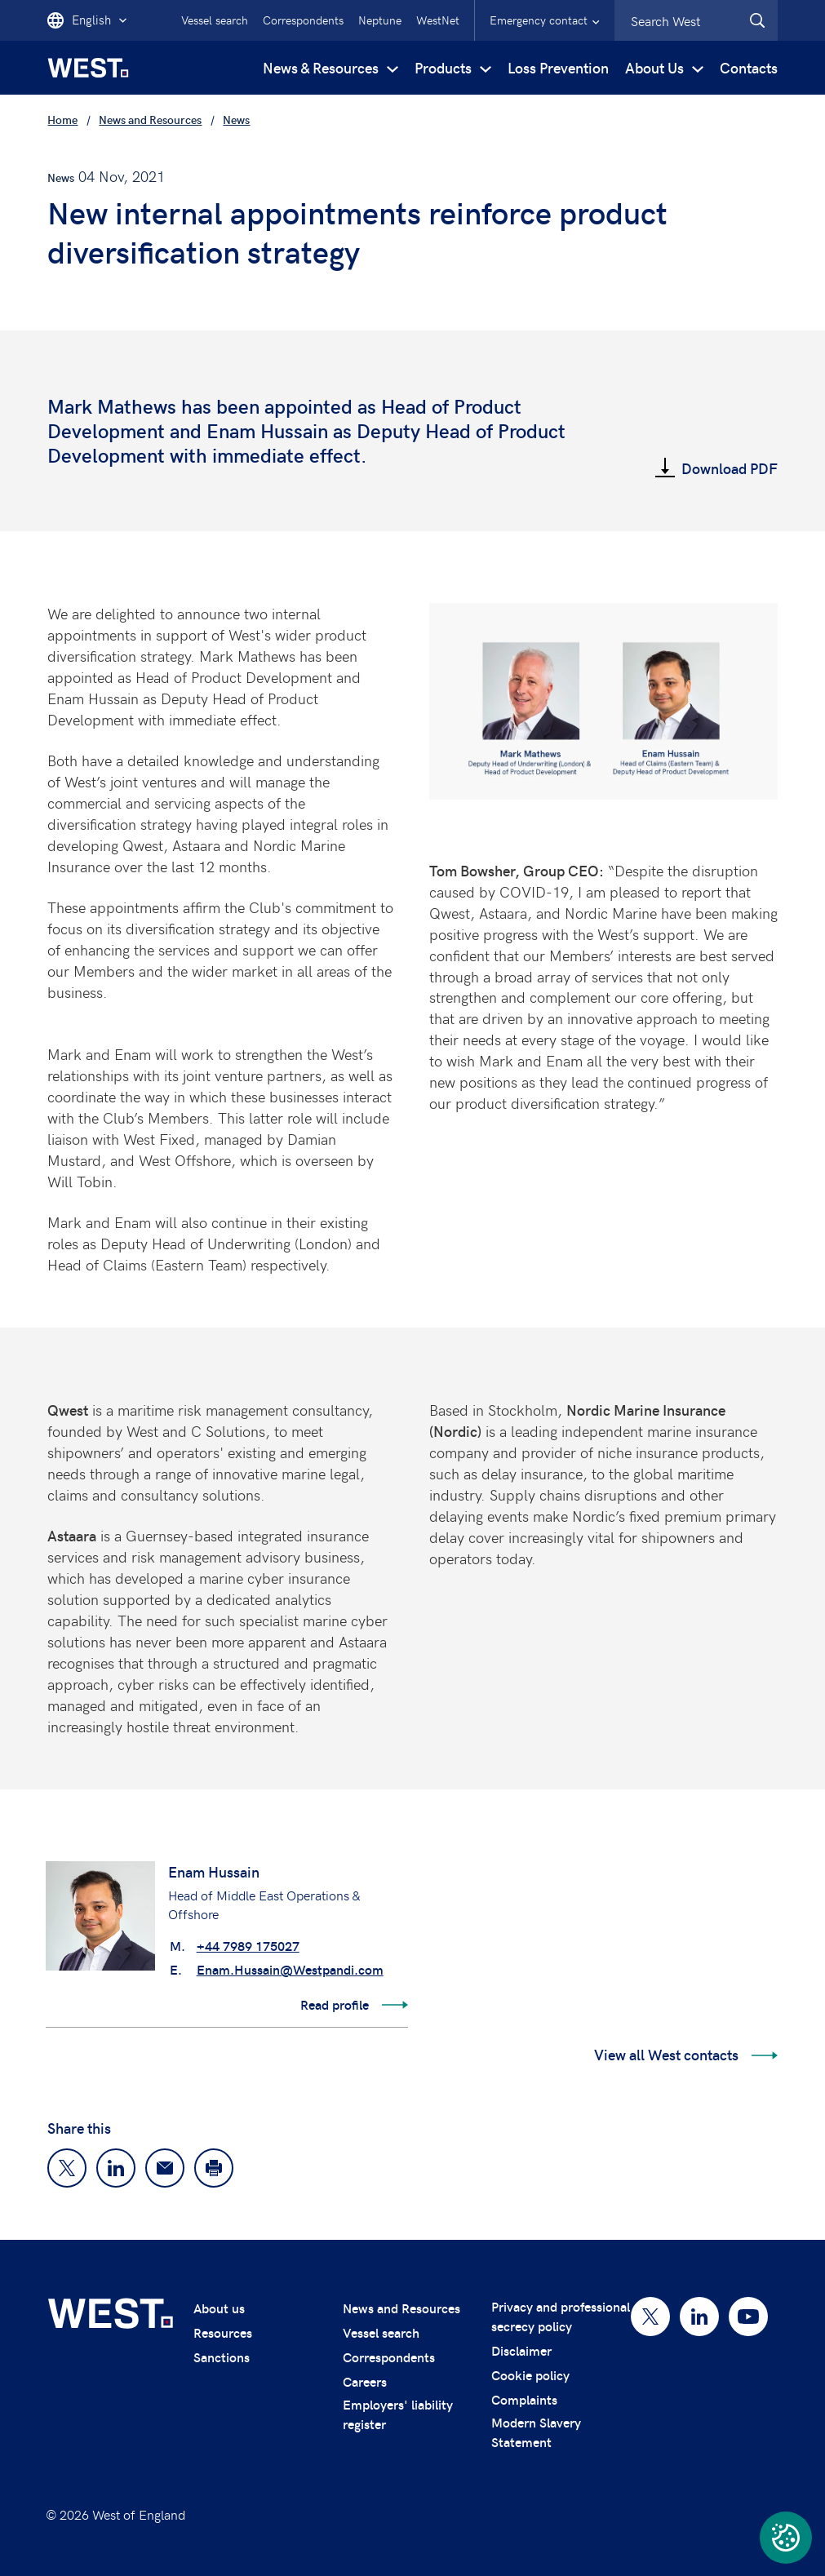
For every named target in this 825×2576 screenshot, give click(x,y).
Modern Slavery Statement (536, 2432)
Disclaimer (521, 2350)
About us (219, 2308)
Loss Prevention (558, 67)
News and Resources (401, 2308)
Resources (222, 2332)
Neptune (379, 20)
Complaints (524, 2399)
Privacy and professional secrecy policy (560, 2316)
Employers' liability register (398, 2414)
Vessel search (214, 20)
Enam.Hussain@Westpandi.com (290, 1969)
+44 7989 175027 (248, 1945)
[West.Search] (757, 20)
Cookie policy (530, 2374)
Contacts (749, 67)
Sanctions (221, 2356)
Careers (365, 2381)
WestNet (437, 20)
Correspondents (303, 20)
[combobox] (696, 20)
